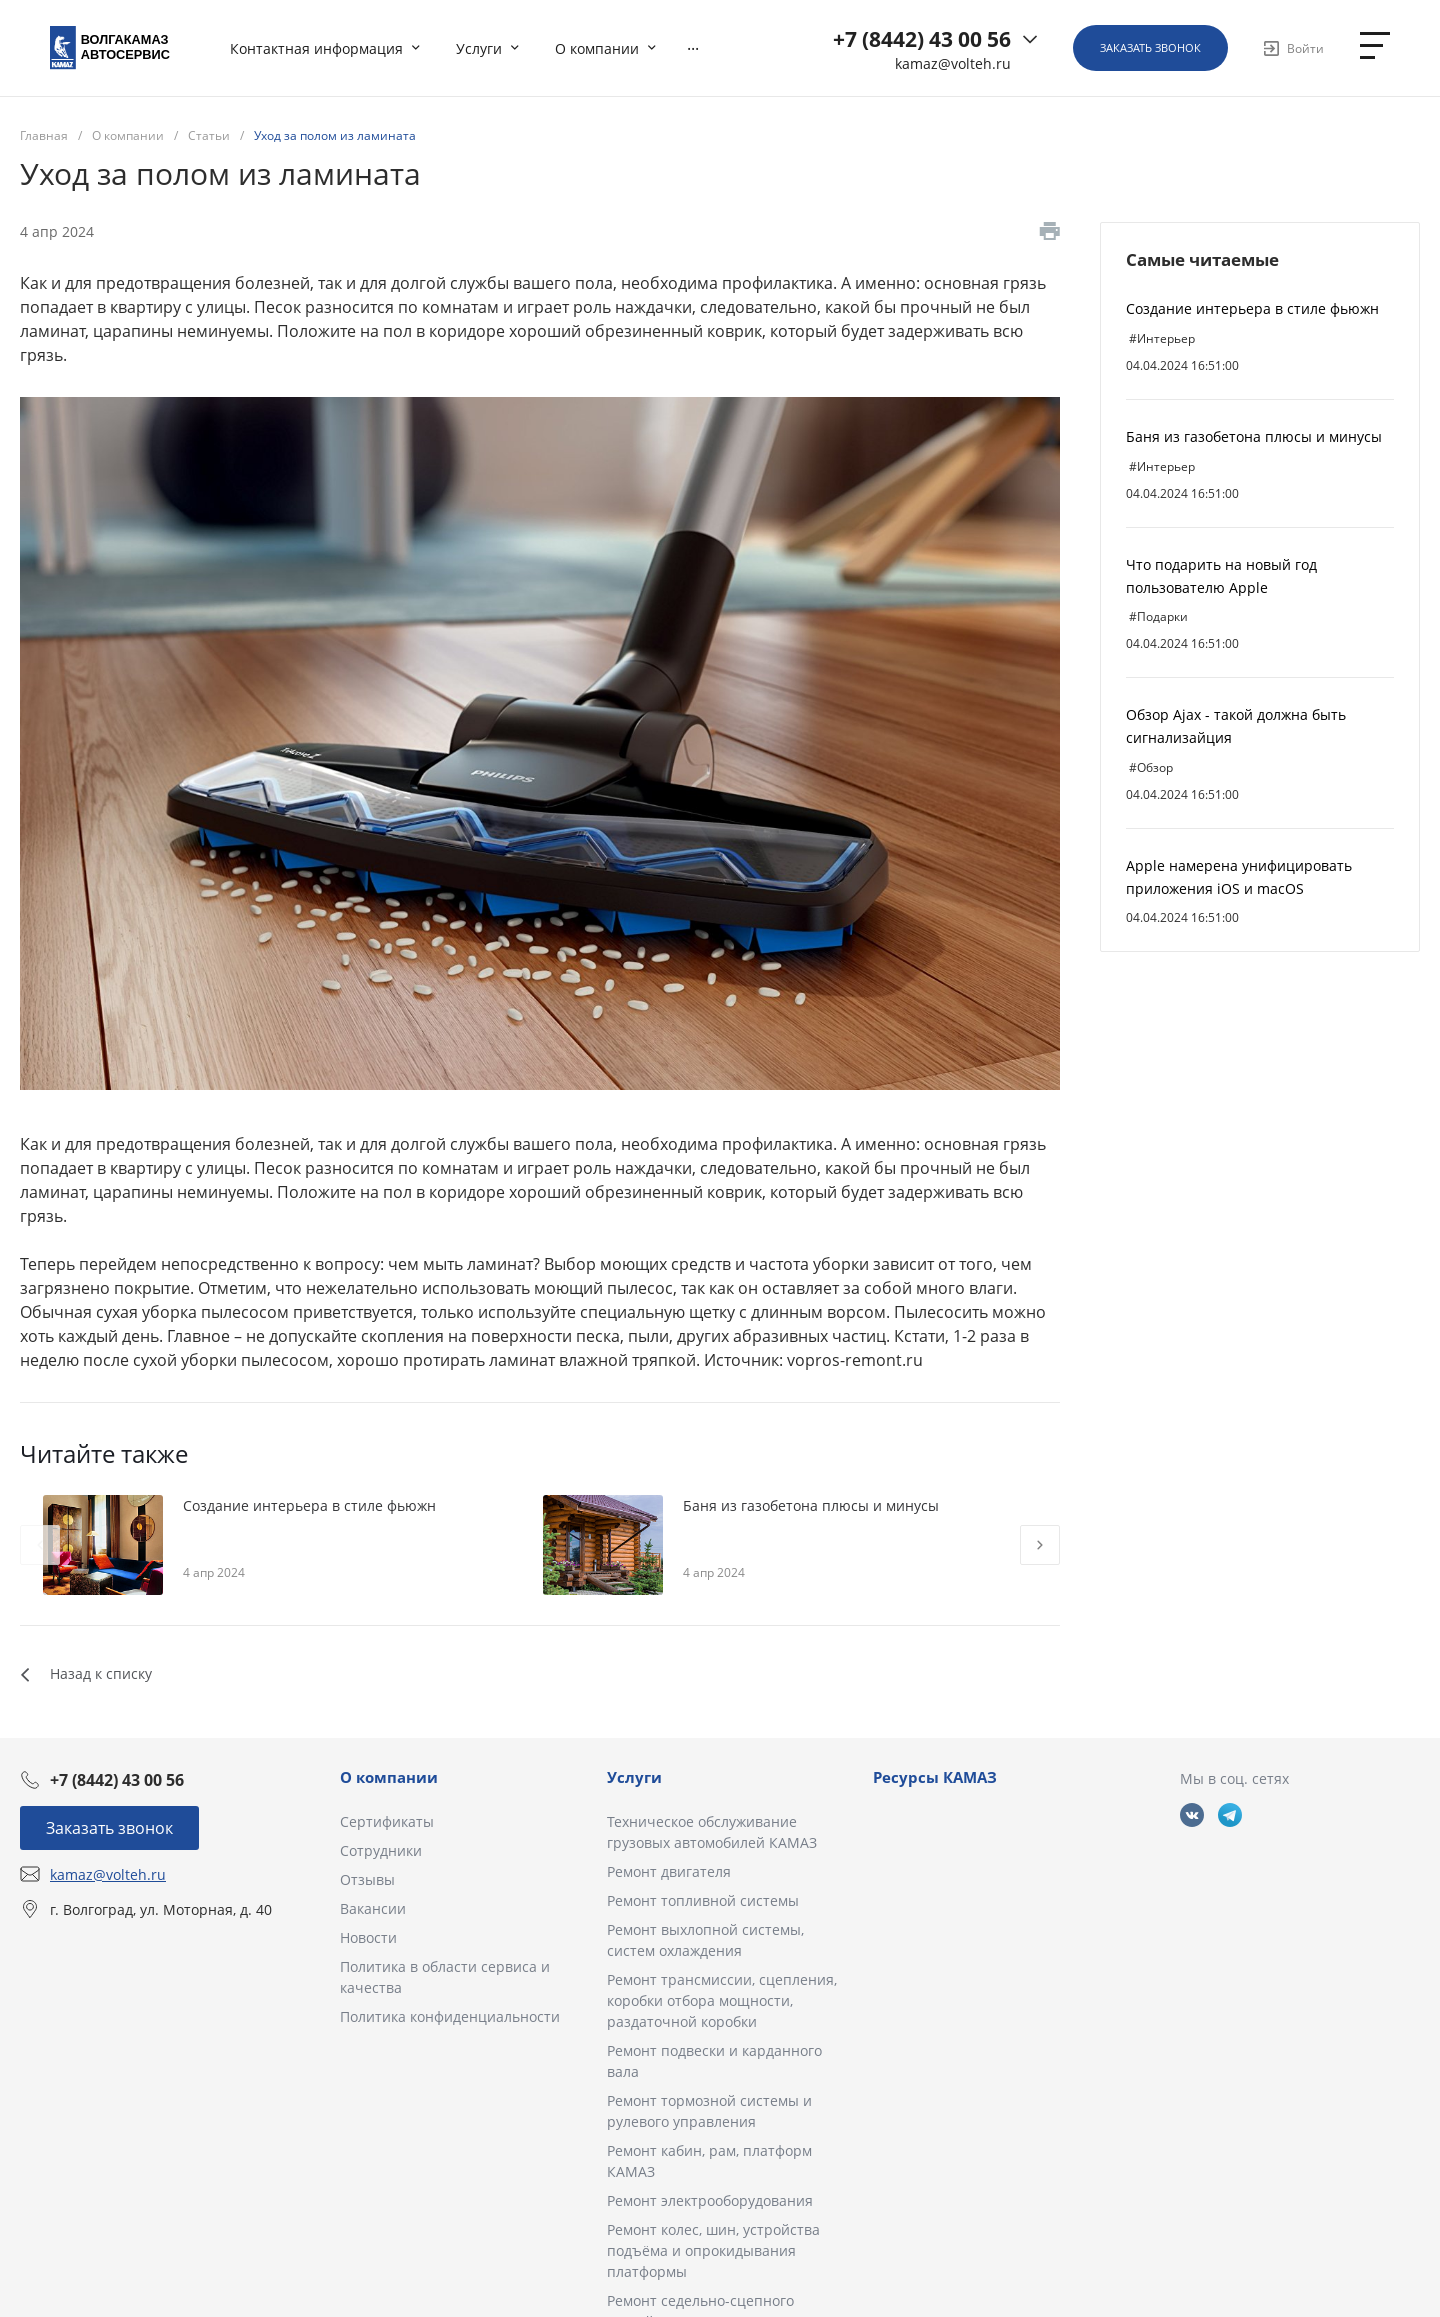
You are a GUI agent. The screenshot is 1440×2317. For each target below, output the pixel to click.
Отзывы (367, 1879)
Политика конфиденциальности (450, 2016)
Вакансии (373, 1908)
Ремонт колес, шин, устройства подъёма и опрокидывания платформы (713, 2250)
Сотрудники (381, 1850)
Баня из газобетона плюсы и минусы (1254, 436)
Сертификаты (387, 1821)
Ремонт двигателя (669, 1871)
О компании (389, 1777)
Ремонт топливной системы (703, 1900)
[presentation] (40, 1545)
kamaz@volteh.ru (953, 64)
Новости (368, 1937)
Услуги (634, 1777)
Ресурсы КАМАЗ (935, 1777)
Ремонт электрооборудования (710, 2200)
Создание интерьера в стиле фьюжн (1252, 308)
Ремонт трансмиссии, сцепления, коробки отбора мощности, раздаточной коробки (722, 2000)
